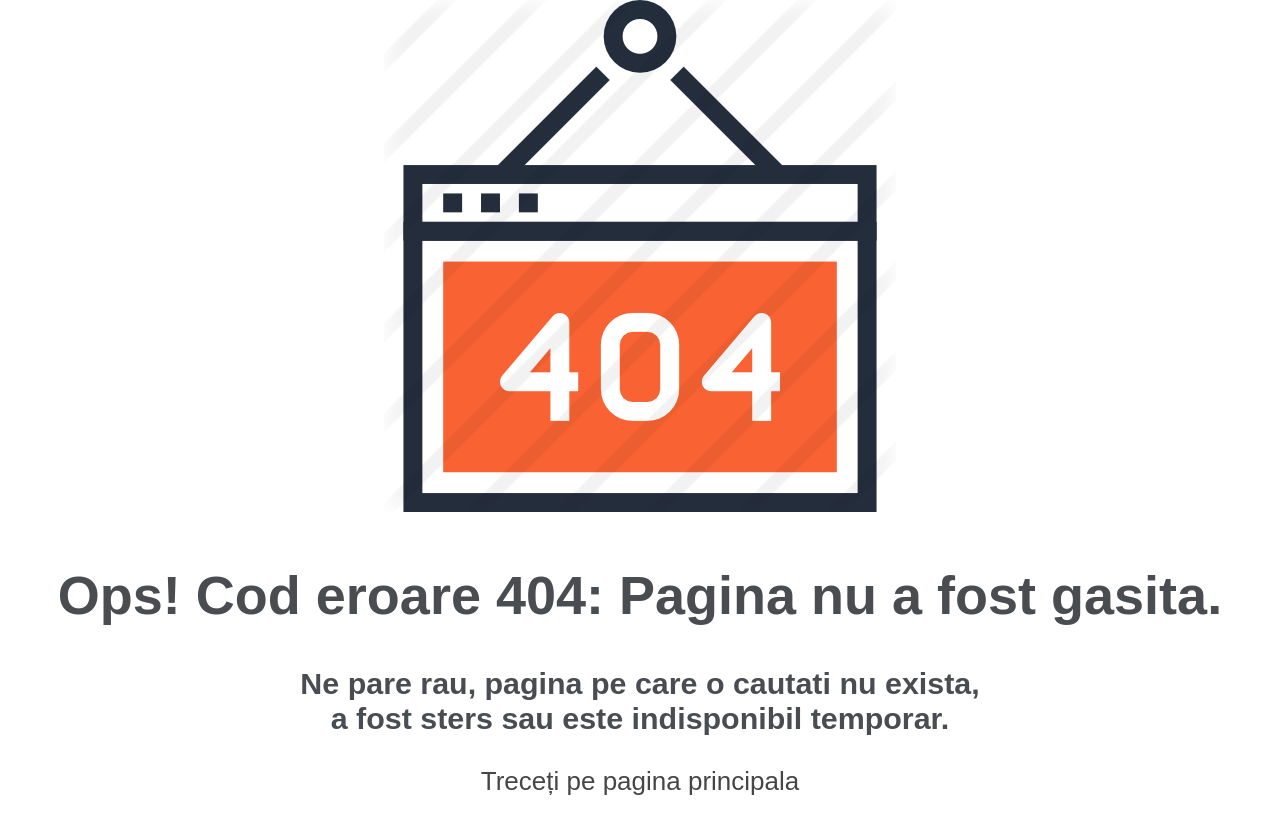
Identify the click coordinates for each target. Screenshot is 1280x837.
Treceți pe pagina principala (640, 781)
